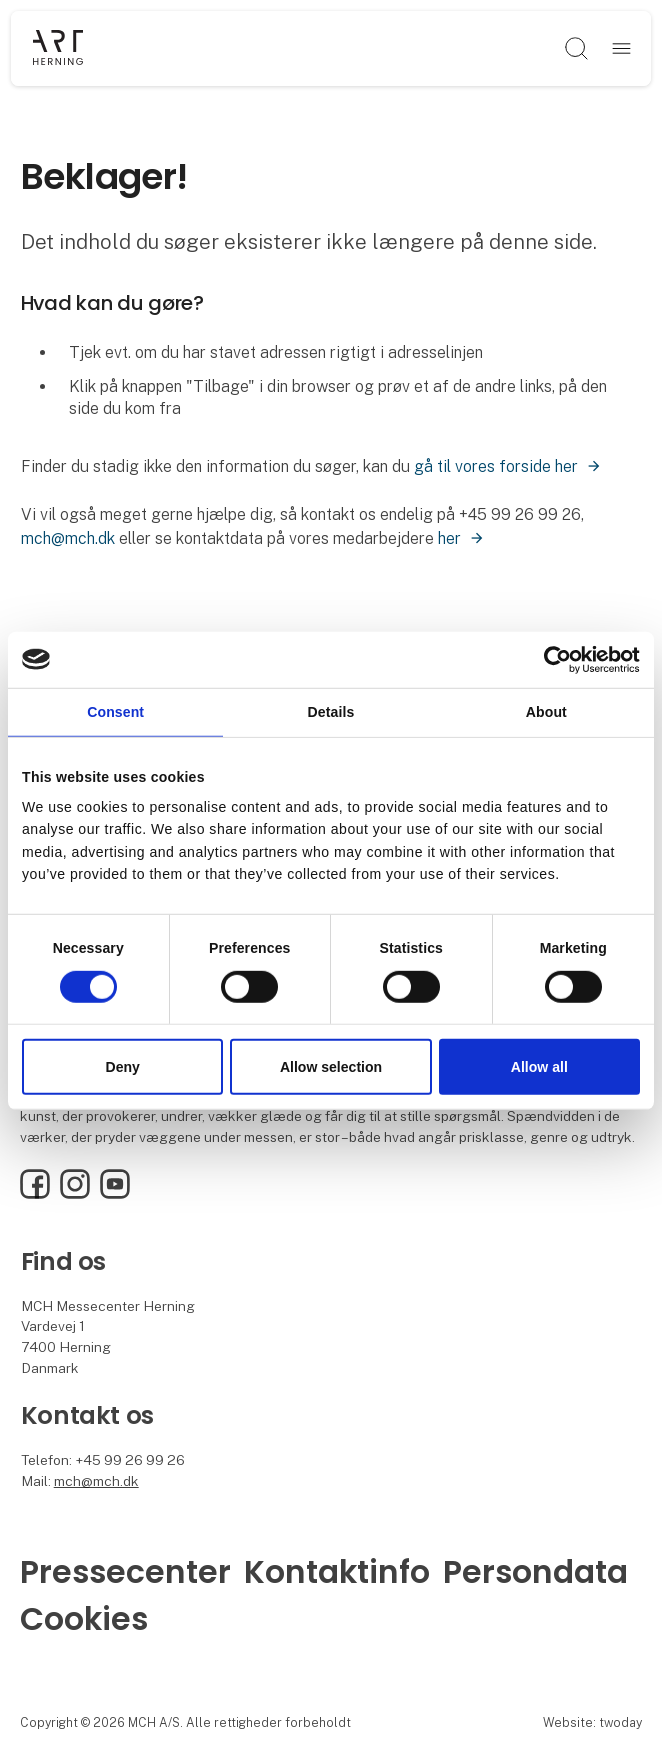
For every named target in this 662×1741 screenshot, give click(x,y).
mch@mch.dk (68, 538)
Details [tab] (331, 712)
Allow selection (331, 1067)
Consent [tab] (115, 712)
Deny (123, 1067)
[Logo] (58, 49)
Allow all (539, 1067)
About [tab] (546, 712)
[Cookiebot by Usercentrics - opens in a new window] (552, 659)
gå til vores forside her (496, 466)
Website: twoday (592, 1722)
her (449, 538)
